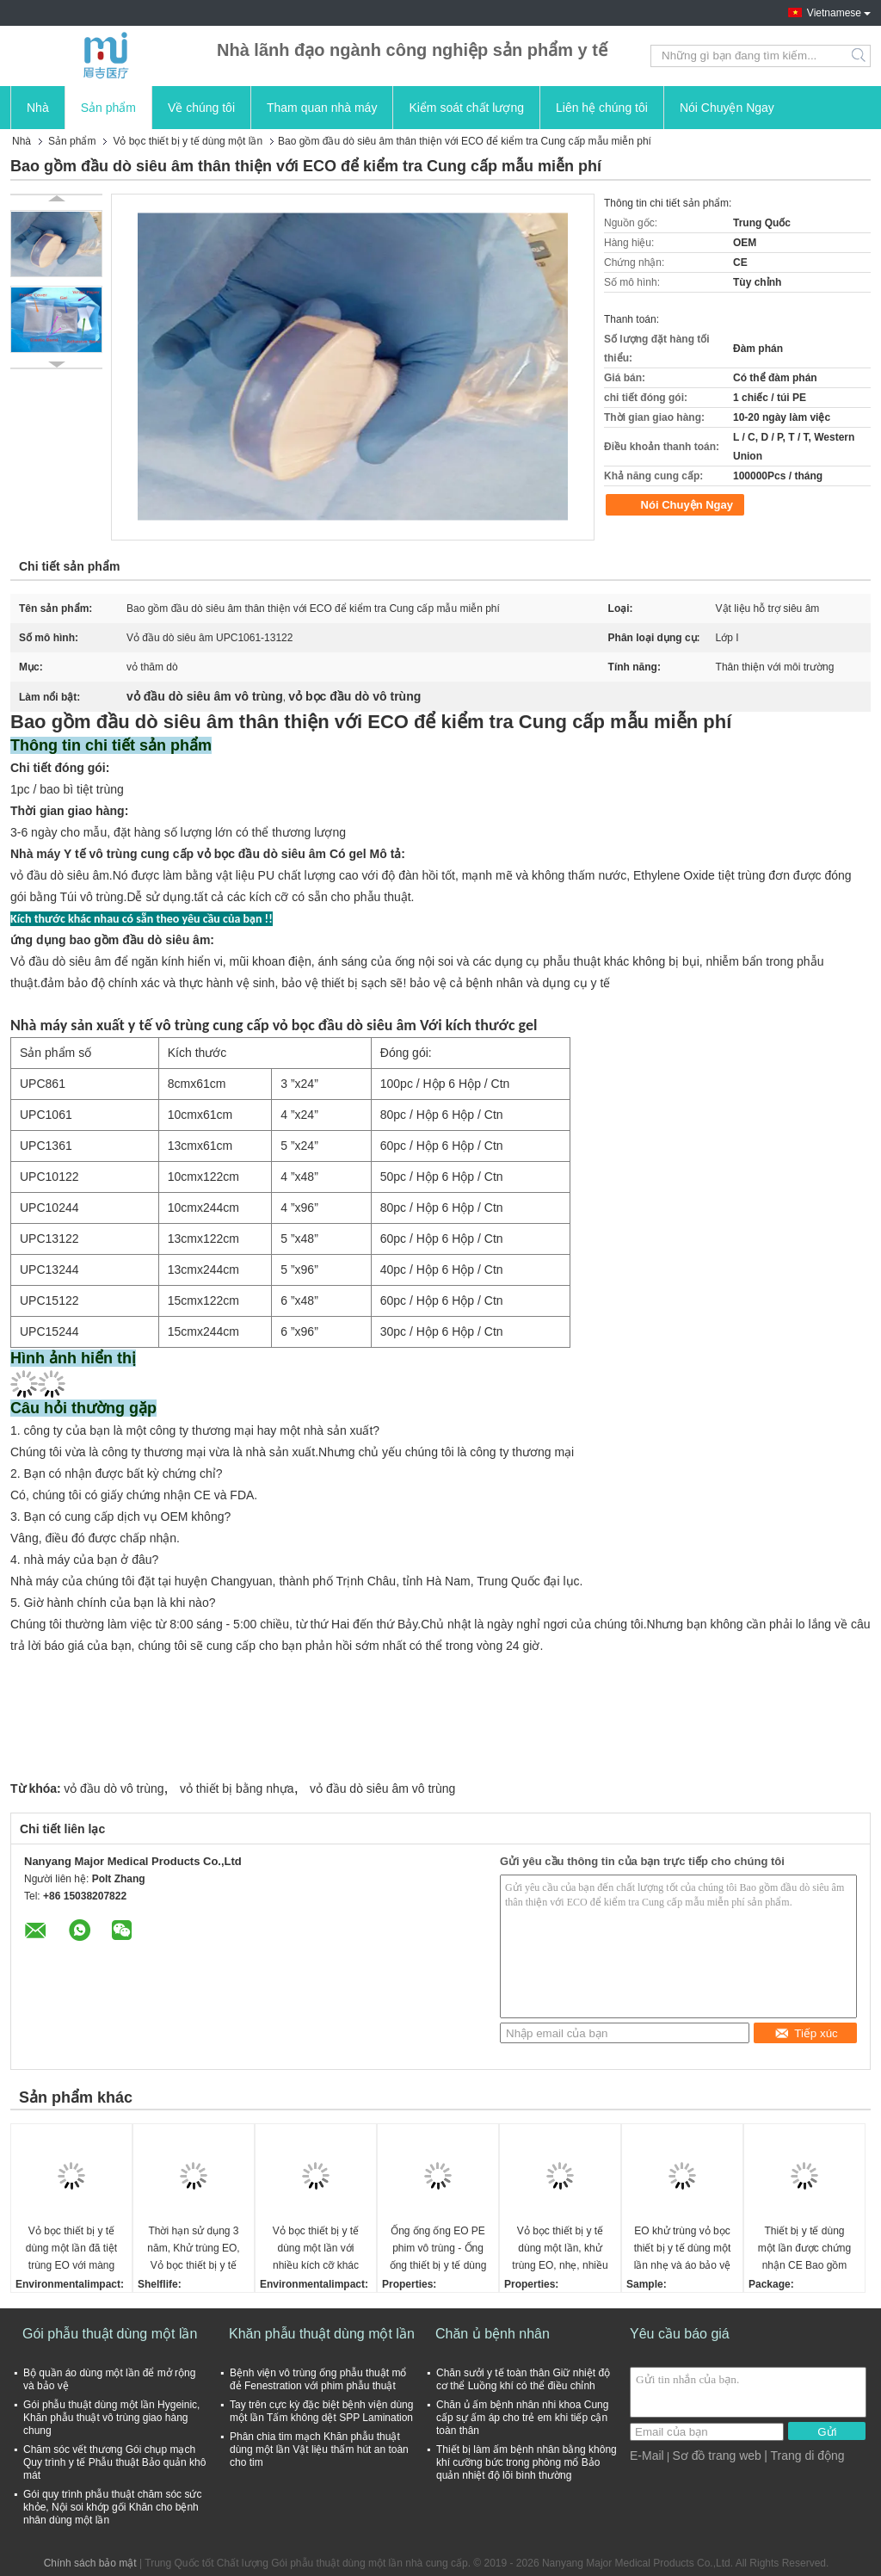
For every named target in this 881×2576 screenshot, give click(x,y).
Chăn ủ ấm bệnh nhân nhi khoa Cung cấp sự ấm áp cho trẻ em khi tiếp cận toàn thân (522, 2418)
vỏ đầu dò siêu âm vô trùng (382, 1788)
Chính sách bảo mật (90, 2563)
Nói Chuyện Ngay (727, 107)
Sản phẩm (108, 107)
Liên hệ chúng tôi (602, 107)
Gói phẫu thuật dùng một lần (109, 2333)
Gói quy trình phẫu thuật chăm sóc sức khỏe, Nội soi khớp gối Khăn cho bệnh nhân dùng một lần (112, 2507)
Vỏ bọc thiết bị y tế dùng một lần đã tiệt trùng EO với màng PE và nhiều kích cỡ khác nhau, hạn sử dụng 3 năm (72, 2249)
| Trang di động (804, 2455)
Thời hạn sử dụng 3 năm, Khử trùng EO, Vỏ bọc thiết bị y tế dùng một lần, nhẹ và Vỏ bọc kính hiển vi (193, 2249)
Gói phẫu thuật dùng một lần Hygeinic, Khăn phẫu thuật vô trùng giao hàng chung (111, 2418)
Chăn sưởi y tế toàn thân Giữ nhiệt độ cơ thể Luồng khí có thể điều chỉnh (523, 2379)
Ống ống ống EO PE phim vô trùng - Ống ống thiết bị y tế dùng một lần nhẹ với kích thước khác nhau (438, 2249)
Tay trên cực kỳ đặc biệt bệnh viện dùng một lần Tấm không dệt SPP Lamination (321, 2411)
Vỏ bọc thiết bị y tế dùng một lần (187, 141)
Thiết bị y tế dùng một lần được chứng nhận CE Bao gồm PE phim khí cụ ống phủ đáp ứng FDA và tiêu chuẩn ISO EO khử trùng (804, 2249)
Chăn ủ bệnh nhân (492, 2333)
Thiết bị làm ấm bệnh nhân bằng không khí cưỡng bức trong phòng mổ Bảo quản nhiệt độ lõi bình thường (526, 2462)
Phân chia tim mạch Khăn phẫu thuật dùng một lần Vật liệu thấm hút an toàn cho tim (319, 2449)
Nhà (38, 107)
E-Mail (647, 2455)
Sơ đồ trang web (716, 2455)
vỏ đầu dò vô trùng (113, 1788)
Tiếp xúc (805, 2033)
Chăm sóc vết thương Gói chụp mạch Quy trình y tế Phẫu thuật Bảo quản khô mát (114, 2462)
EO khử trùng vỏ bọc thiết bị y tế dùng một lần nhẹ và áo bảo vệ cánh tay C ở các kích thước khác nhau (681, 2249)
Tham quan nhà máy (322, 107)
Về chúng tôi (201, 107)
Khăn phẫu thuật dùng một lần (322, 2333)
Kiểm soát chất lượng (466, 107)
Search (860, 56)
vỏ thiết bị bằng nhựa (237, 1788)
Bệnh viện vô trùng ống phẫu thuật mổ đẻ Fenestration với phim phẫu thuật (318, 2379)
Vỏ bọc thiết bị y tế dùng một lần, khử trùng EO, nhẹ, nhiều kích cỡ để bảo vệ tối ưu (560, 2249)
